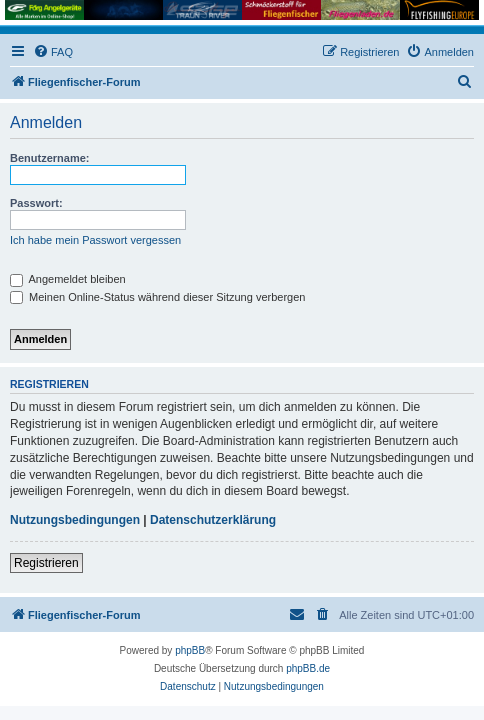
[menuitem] (53, 52)
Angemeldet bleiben (68, 279)
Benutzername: (49, 158)
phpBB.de (308, 668)
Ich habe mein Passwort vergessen (95, 240)
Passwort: (36, 203)
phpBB (190, 650)
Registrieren (46, 563)
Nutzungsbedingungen (75, 520)
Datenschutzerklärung (213, 520)
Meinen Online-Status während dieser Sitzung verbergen (157, 297)
